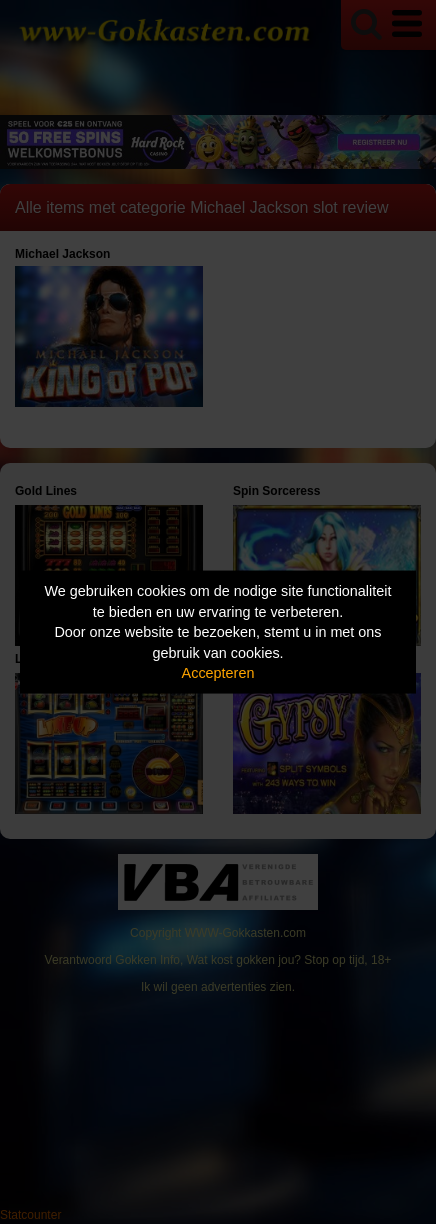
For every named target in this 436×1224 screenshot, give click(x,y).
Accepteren (218, 673)
